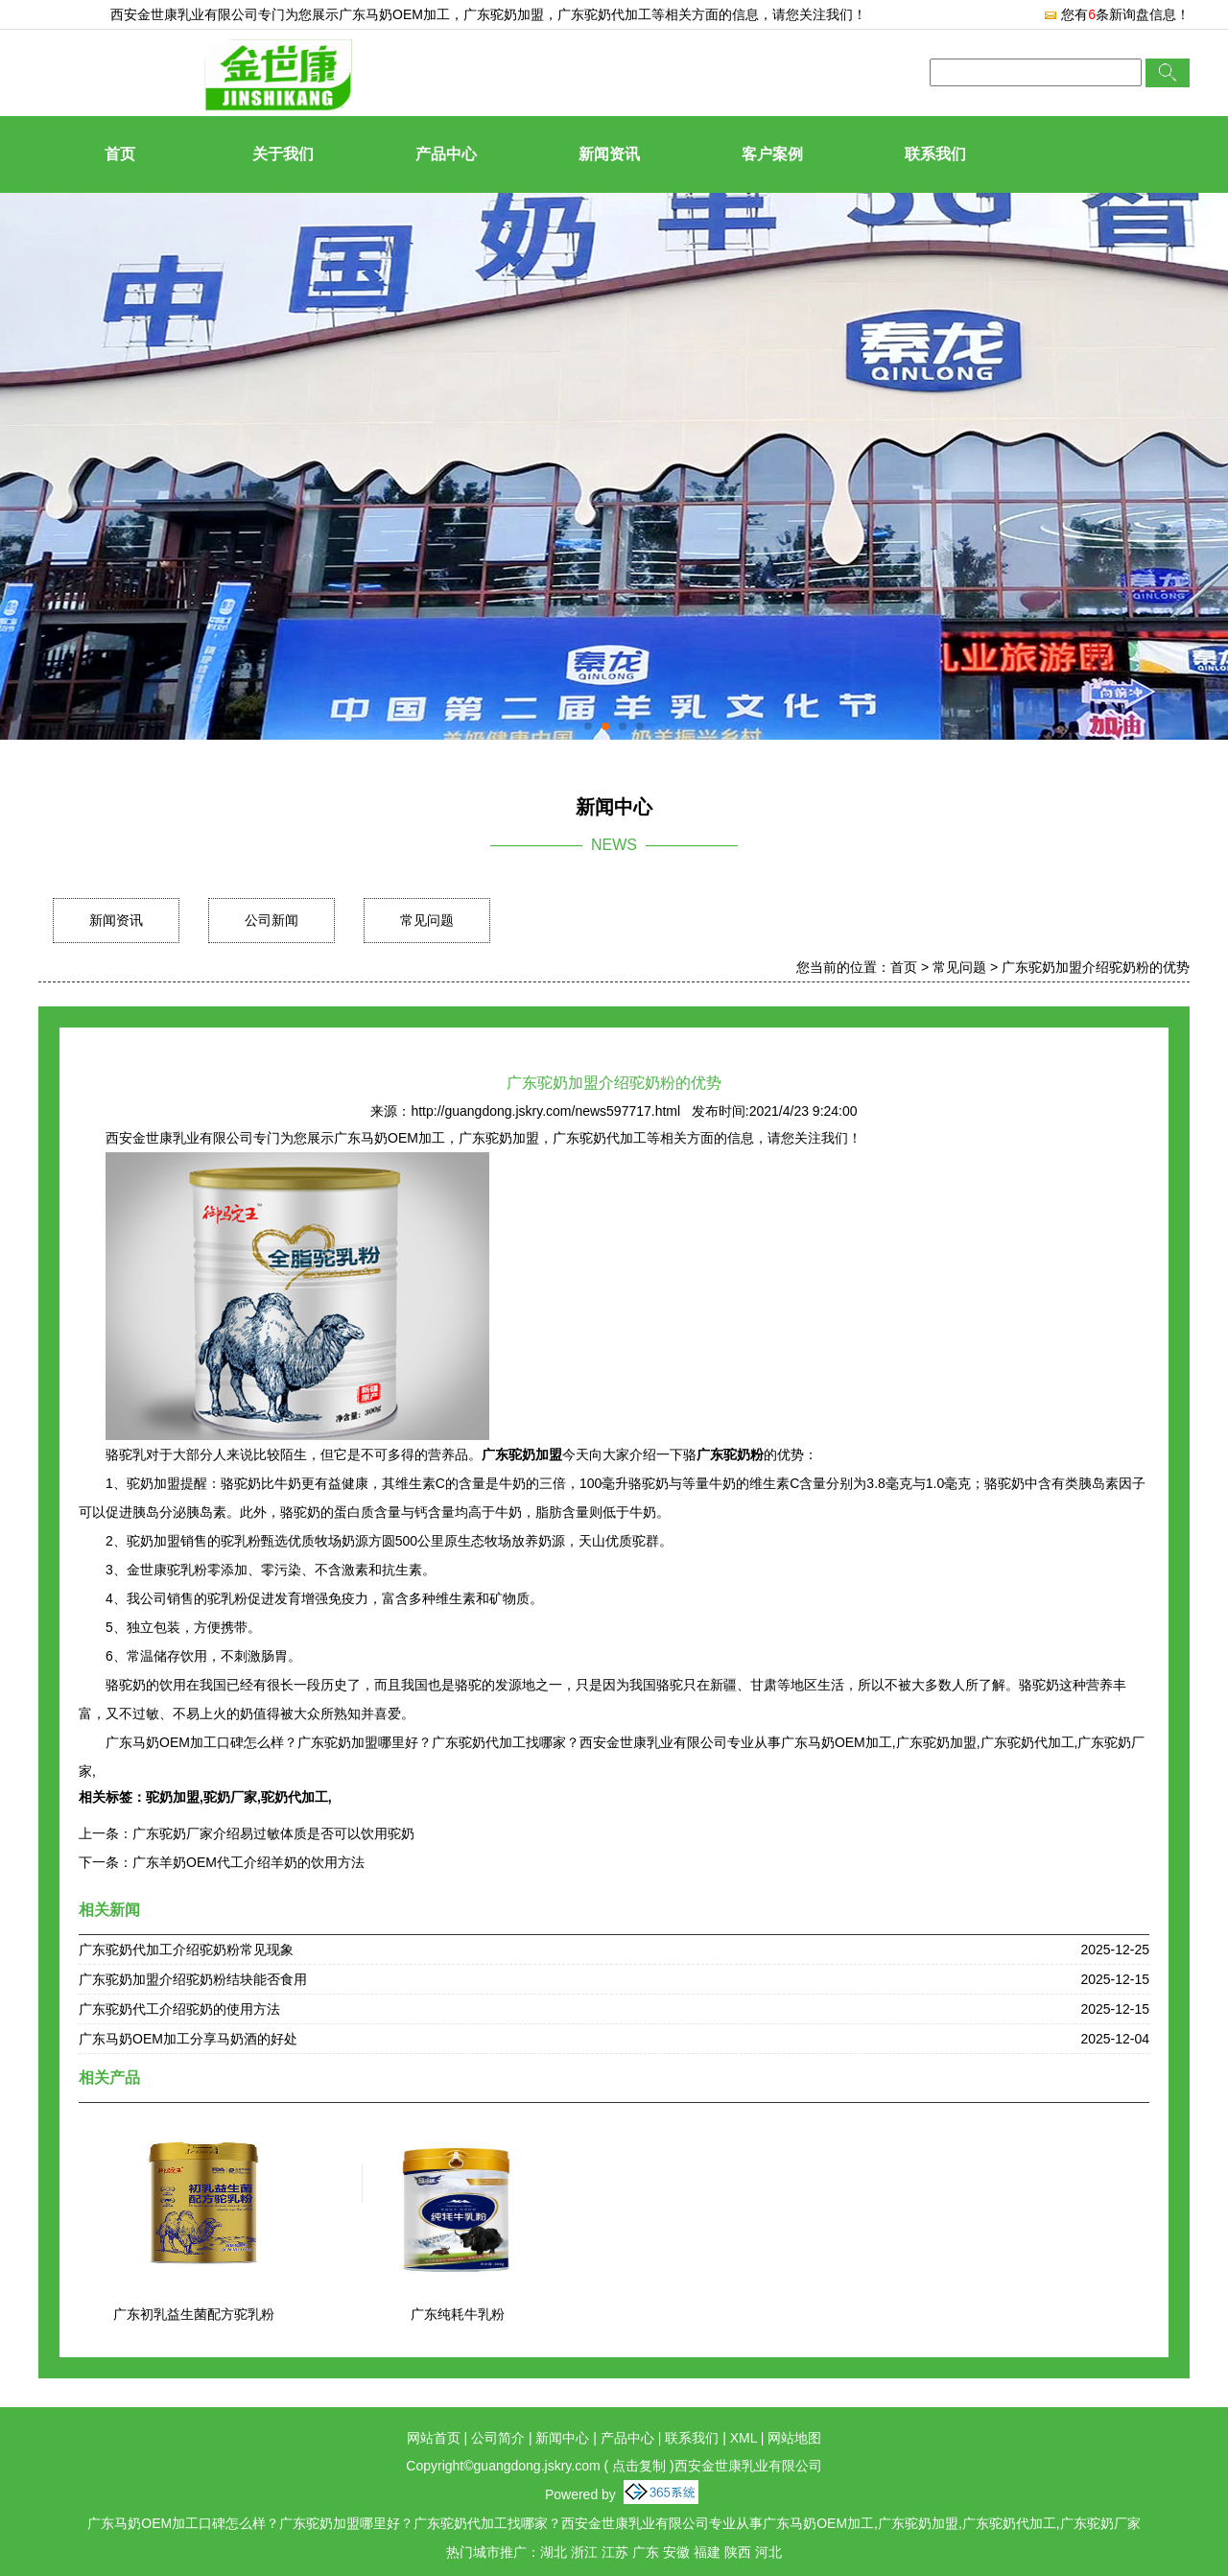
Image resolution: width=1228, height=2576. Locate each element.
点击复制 (639, 2465)
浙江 (584, 2552)
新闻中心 (562, 2438)
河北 (768, 2552)
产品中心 (446, 154)
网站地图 (794, 2438)
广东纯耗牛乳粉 (458, 2314)
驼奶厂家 (230, 1797)
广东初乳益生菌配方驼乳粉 (193, 2314)
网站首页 (433, 2438)
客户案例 (772, 154)
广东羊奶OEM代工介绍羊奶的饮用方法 (248, 1862)
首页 (120, 154)
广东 (645, 2552)
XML (743, 2438)
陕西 (737, 2552)
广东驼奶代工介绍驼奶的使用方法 (179, 2009)
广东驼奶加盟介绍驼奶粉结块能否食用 (193, 1979)
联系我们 (935, 154)
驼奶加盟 (173, 1797)
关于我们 (283, 154)
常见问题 (427, 920)
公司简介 (498, 2438)
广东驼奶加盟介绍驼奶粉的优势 (1096, 967)
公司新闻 (271, 920)
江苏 (615, 2552)
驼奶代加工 (294, 1797)
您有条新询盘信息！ (1116, 14)
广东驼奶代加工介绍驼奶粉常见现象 (186, 1949)
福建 (707, 2552)
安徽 (676, 2552)
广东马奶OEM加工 (394, 14)
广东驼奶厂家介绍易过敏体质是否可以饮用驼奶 (273, 1833)
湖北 (553, 2552)
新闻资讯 (609, 154)
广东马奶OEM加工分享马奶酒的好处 (188, 2038)
